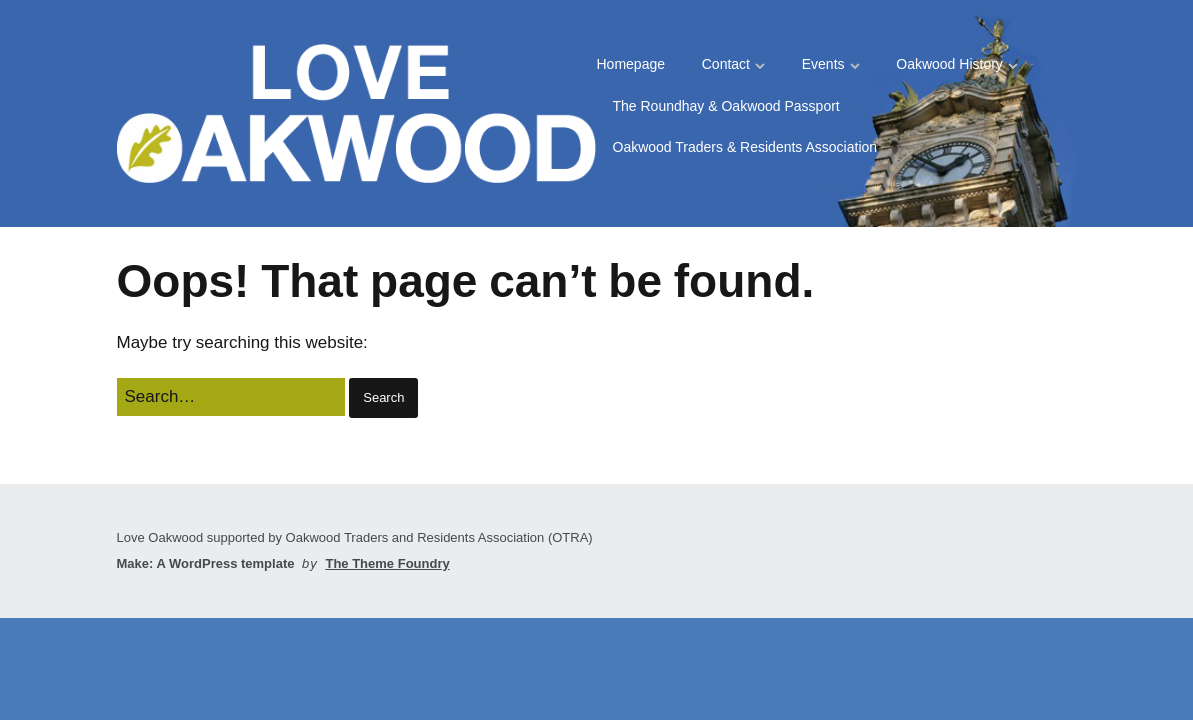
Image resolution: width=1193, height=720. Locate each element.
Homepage (631, 64)
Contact (726, 64)
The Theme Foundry (387, 563)
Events (823, 64)
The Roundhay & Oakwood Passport (726, 106)
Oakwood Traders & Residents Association (745, 147)
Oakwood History (949, 64)
